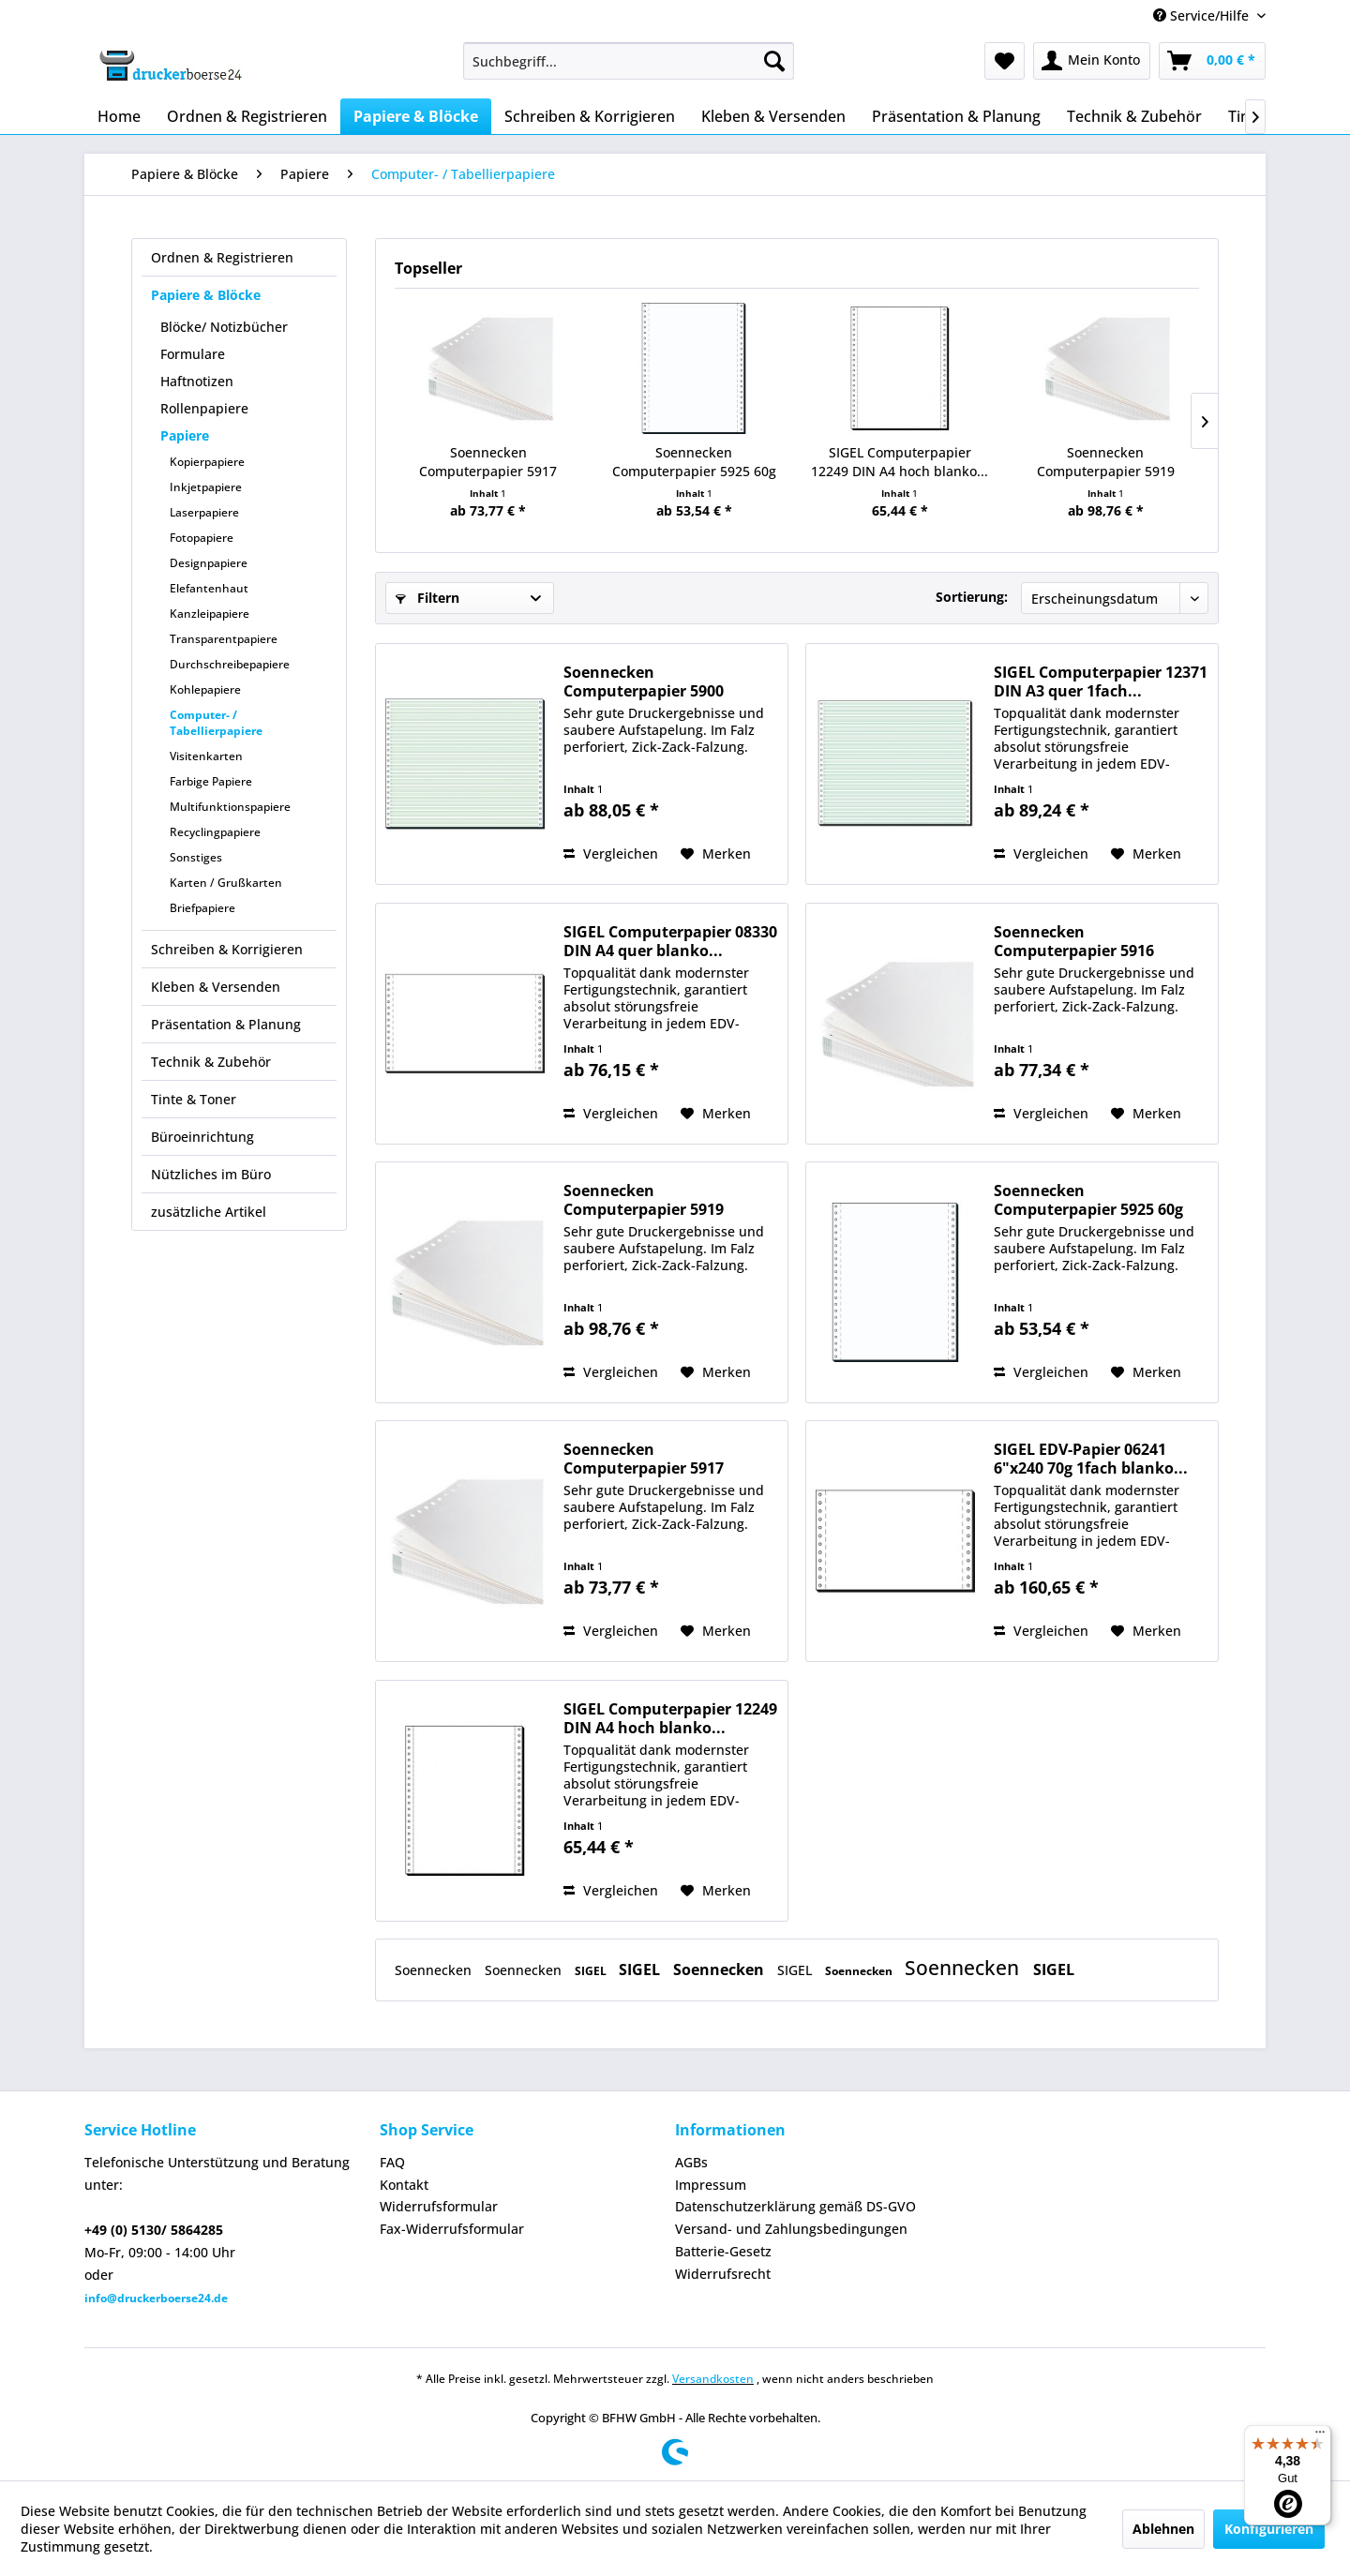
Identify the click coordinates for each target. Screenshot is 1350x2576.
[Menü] (1320, 2436)
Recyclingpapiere (215, 832)
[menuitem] (628, 61)
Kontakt (404, 2185)
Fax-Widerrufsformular (452, 2229)
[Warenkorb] (1212, 61)
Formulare (192, 354)
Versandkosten (713, 2379)
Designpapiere (209, 563)
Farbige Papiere (211, 781)
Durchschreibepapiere (230, 664)
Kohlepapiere (205, 689)
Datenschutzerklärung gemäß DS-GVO (795, 2206)
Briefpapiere (202, 908)
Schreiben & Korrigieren (227, 949)
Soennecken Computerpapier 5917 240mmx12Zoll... (488, 462)
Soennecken (435, 1970)
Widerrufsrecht (723, 2274)
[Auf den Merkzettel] (716, 854)
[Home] (119, 116)
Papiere (184, 435)
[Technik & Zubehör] (1134, 116)
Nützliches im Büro (211, 1174)
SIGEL (592, 1971)
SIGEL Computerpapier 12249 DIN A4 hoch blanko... (899, 461)
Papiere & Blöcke (206, 295)
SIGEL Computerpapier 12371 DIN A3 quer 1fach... (1101, 681)
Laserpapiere (204, 512)
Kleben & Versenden (215, 987)
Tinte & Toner (193, 1099)
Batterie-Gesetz (723, 2251)
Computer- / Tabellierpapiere (216, 723)
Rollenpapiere (204, 408)
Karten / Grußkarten (226, 883)
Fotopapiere (201, 538)
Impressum (710, 2185)
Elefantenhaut (209, 588)
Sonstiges (196, 857)
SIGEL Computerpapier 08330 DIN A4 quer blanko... (670, 941)
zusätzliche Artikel (208, 1212)
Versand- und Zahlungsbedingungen (791, 2229)
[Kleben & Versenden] (773, 116)
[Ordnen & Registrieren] (247, 116)
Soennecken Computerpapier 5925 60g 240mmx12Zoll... (694, 462)
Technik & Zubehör (211, 1062)
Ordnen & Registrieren (222, 257)
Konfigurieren (1268, 2529)
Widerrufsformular (439, 2206)
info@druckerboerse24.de (156, 2298)
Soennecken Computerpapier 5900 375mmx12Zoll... (643, 681)
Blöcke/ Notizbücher (224, 327)
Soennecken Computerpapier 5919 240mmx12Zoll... (1106, 462)
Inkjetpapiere (206, 487)
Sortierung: (972, 597)
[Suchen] (774, 61)
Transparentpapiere (224, 639)
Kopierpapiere (207, 462)
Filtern (427, 598)
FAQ (392, 2162)
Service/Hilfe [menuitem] (1202, 15)
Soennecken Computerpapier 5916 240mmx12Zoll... (1074, 941)
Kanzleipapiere (209, 614)
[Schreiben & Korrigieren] (589, 116)
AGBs (691, 2162)
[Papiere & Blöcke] (415, 116)
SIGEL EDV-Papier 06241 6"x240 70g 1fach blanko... (1091, 1458)
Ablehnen (1163, 2529)
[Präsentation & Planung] (956, 116)
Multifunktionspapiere (230, 807)
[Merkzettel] (1004, 61)
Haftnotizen (196, 381)
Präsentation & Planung (226, 1024)
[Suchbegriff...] (628, 61)
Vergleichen (610, 853)
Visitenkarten (206, 756)
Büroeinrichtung (202, 1137)
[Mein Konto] (1091, 61)
